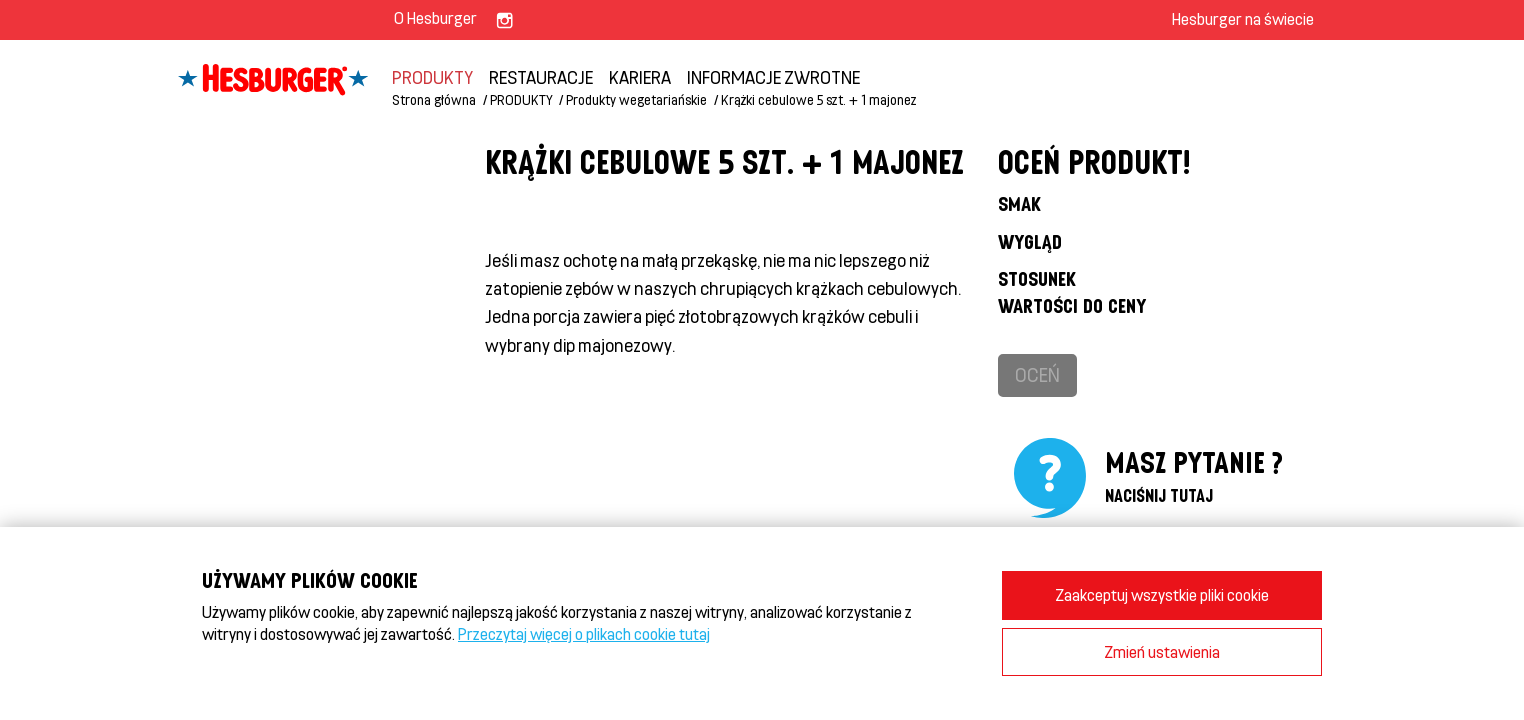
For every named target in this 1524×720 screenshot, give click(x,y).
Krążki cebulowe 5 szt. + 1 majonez (819, 99)
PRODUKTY (432, 77)
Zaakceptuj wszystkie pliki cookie (1162, 594)
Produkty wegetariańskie (636, 99)
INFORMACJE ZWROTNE (773, 77)
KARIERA (640, 77)
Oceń (1037, 374)
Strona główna (434, 99)
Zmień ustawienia (1162, 651)
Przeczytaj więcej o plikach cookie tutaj (584, 633)
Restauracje (541, 77)
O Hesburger (435, 17)
